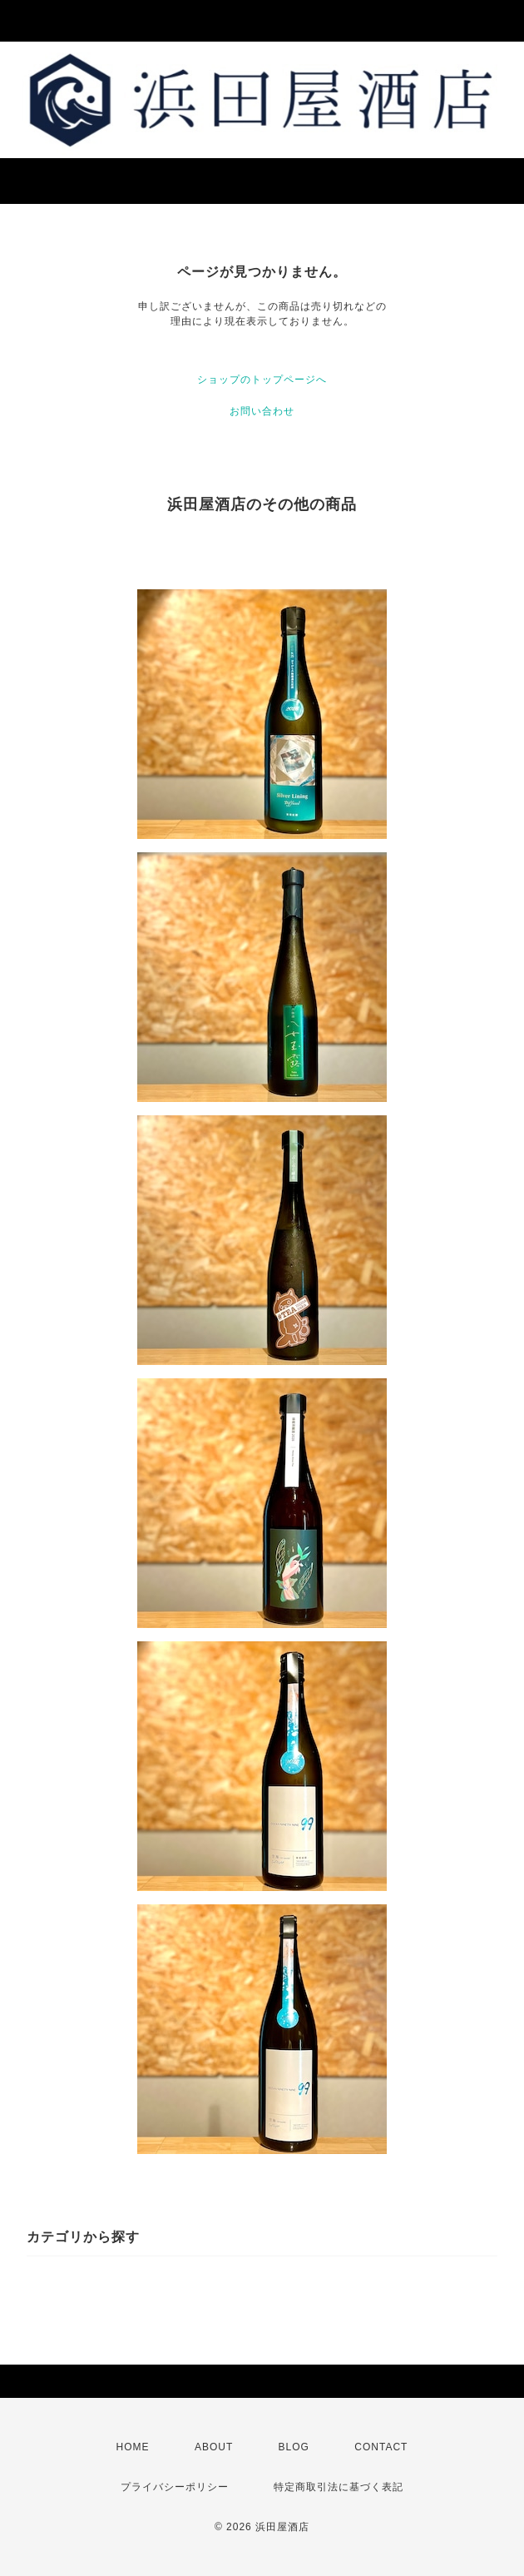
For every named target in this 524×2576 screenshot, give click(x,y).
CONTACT (381, 2447)
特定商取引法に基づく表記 (338, 2487)
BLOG (294, 2447)
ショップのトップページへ (262, 379)
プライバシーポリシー (175, 2487)
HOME (133, 2447)
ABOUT (214, 2447)
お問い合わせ (262, 411)
